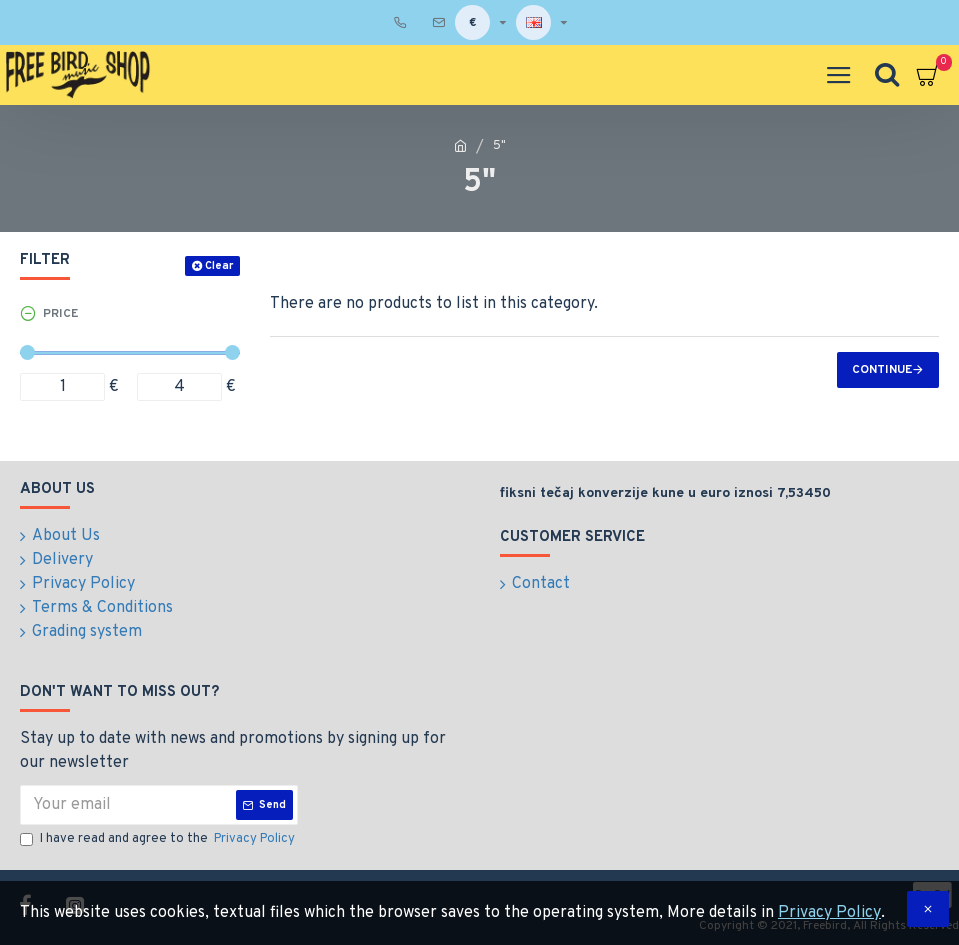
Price (60, 314)
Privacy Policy (829, 913)
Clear (219, 266)
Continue (882, 370)
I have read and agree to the (159, 840)
